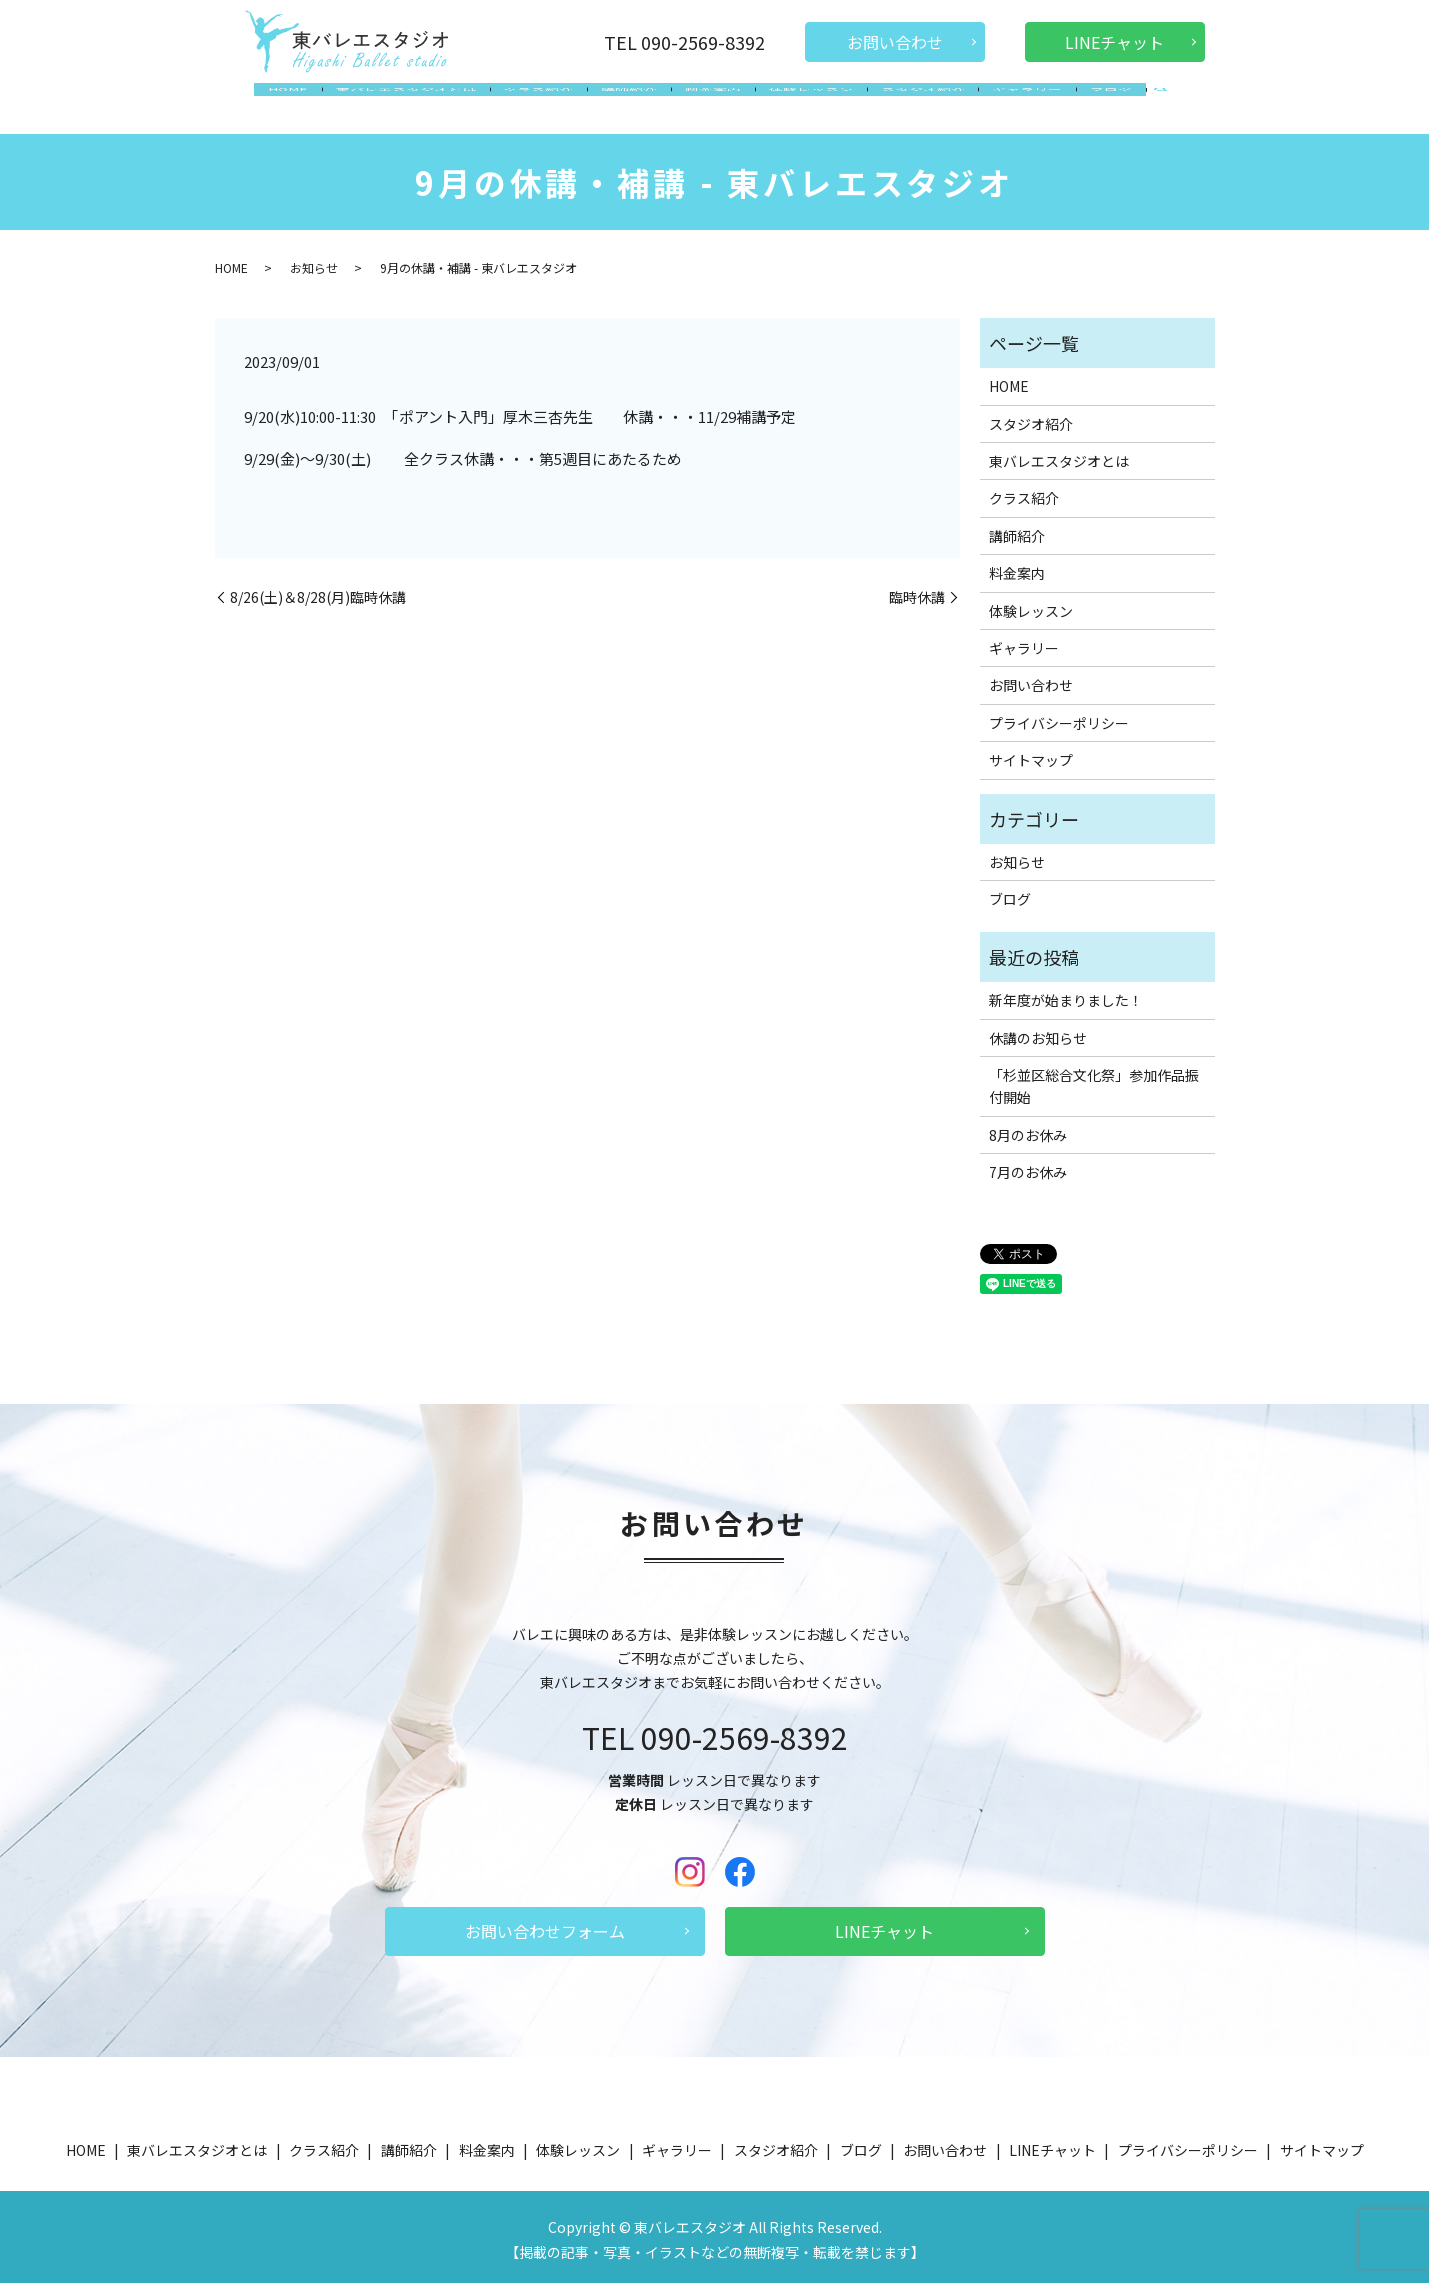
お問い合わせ (895, 42)
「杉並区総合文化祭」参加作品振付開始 (1094, 1080)
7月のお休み (1028, 1166)
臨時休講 (917, 591)
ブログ (1089, 104)
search (1136, 106)
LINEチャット (1114, 42)
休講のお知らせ (1038, 1032)
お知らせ (314, 261)
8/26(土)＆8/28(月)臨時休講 (318, 591)
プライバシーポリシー (1059, 717)
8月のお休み (1028, 1129)
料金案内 (713, 104)
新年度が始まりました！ (1066, 994)
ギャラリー (1011, 104)
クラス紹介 (549, 104)
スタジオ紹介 (911, 104)
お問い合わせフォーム (545, 1925)
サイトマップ (1031, 754)
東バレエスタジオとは (421, 104)
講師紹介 (634, 104)
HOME (309, 104)
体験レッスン (805, 104)
